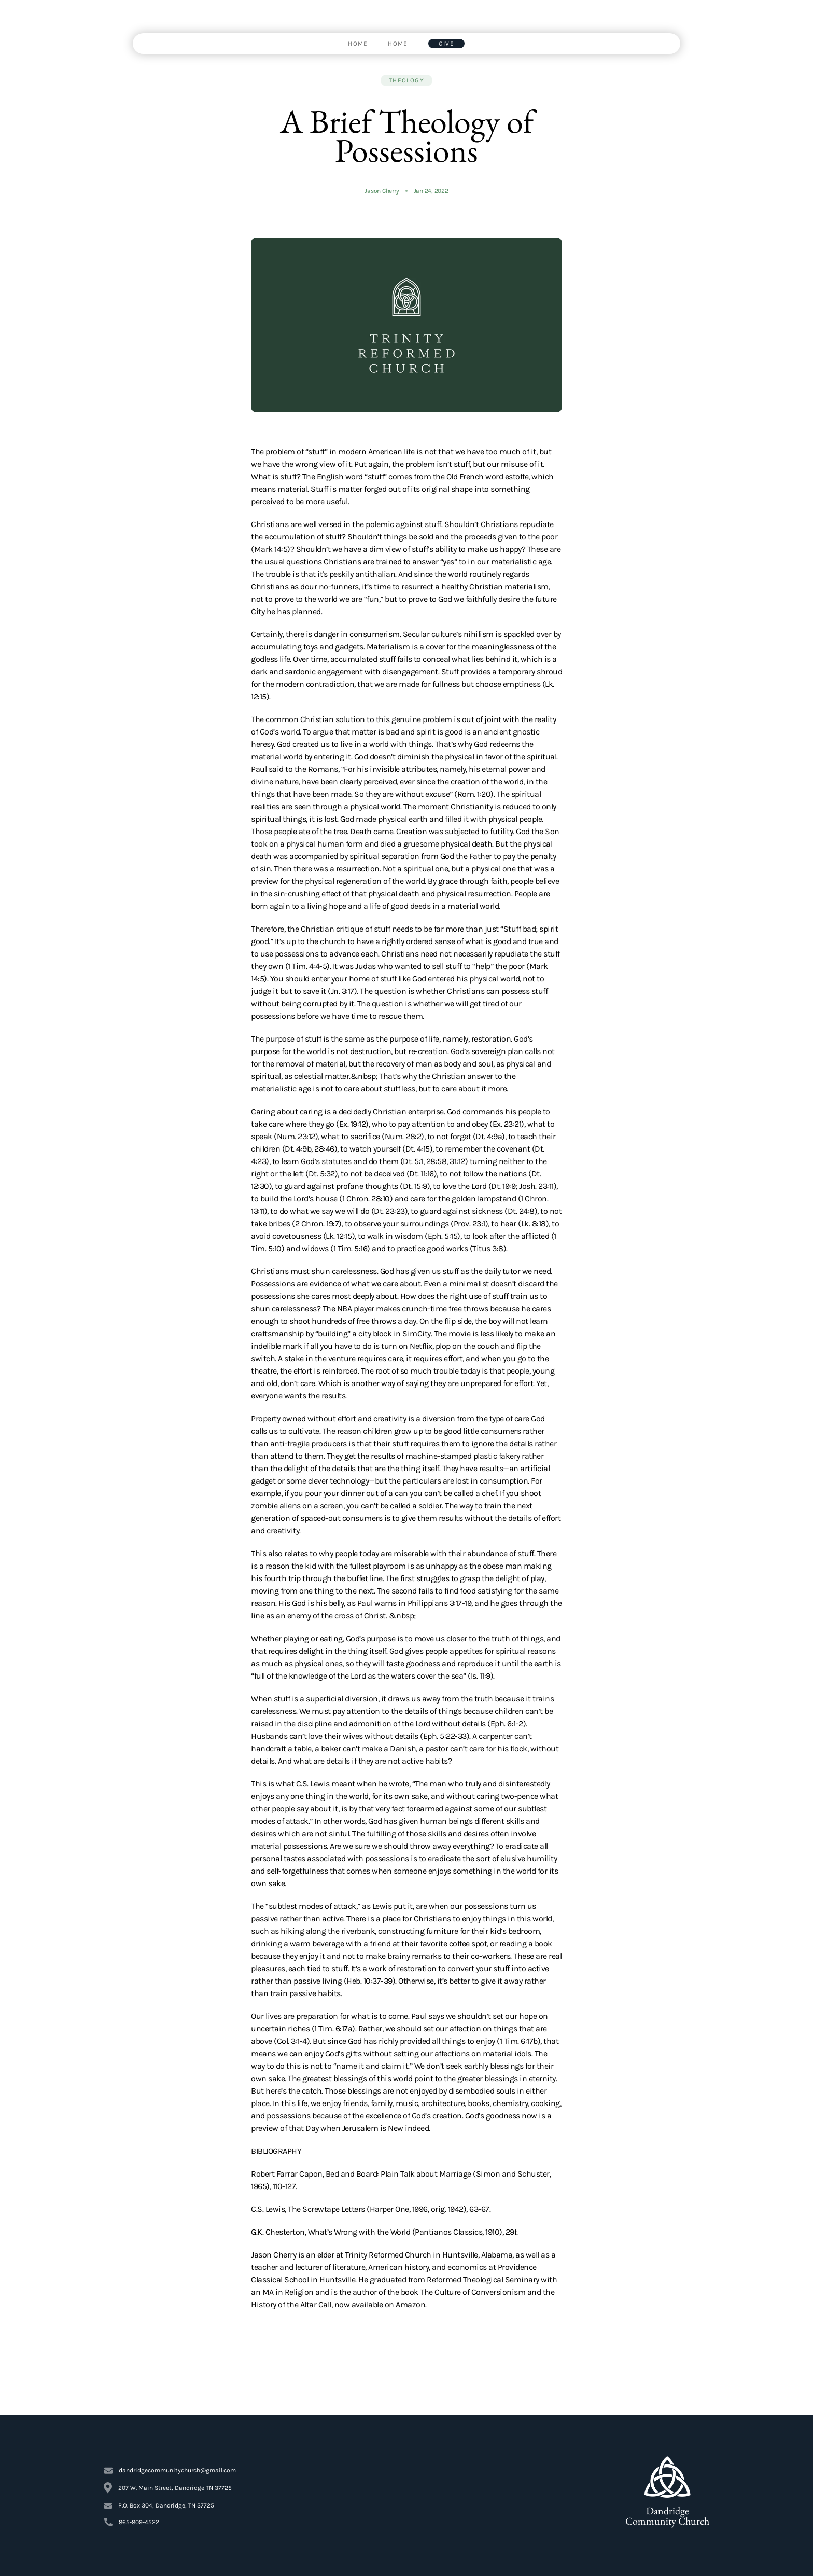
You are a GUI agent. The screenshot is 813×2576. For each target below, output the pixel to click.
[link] (358, 43)
